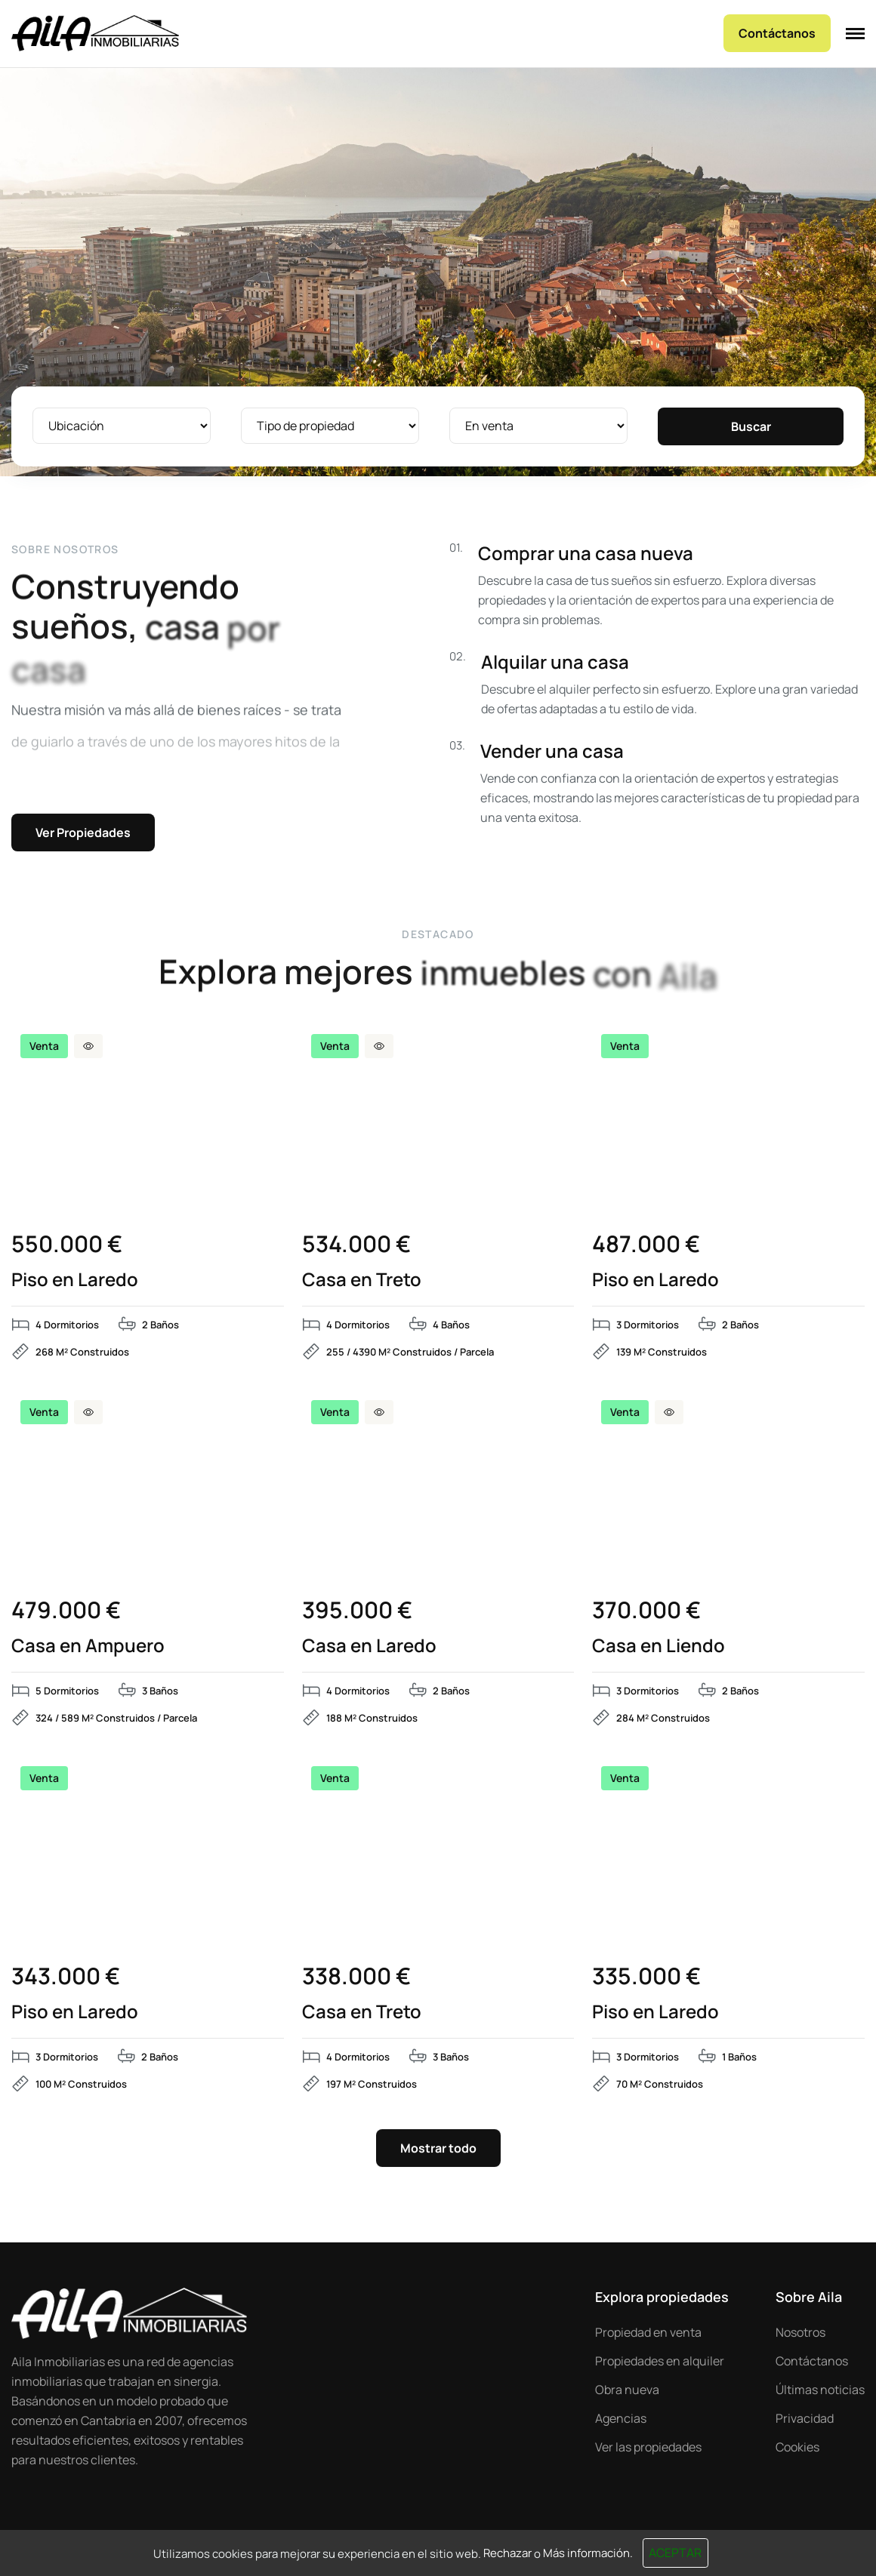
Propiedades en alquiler (659, 2361)
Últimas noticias (820, 2389)
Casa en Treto (361, 1279)
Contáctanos (812, 2361)
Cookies (797, 2447)
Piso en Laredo (74, 1279)
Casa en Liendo (658, 1645)
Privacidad (805, 2418)
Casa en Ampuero (88, 1645)
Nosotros (800, 2332)
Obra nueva (627, 2389)
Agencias (620, 2418)
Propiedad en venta (648, 2332)
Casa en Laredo (369, 1645)
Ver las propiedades (648, 2447)
